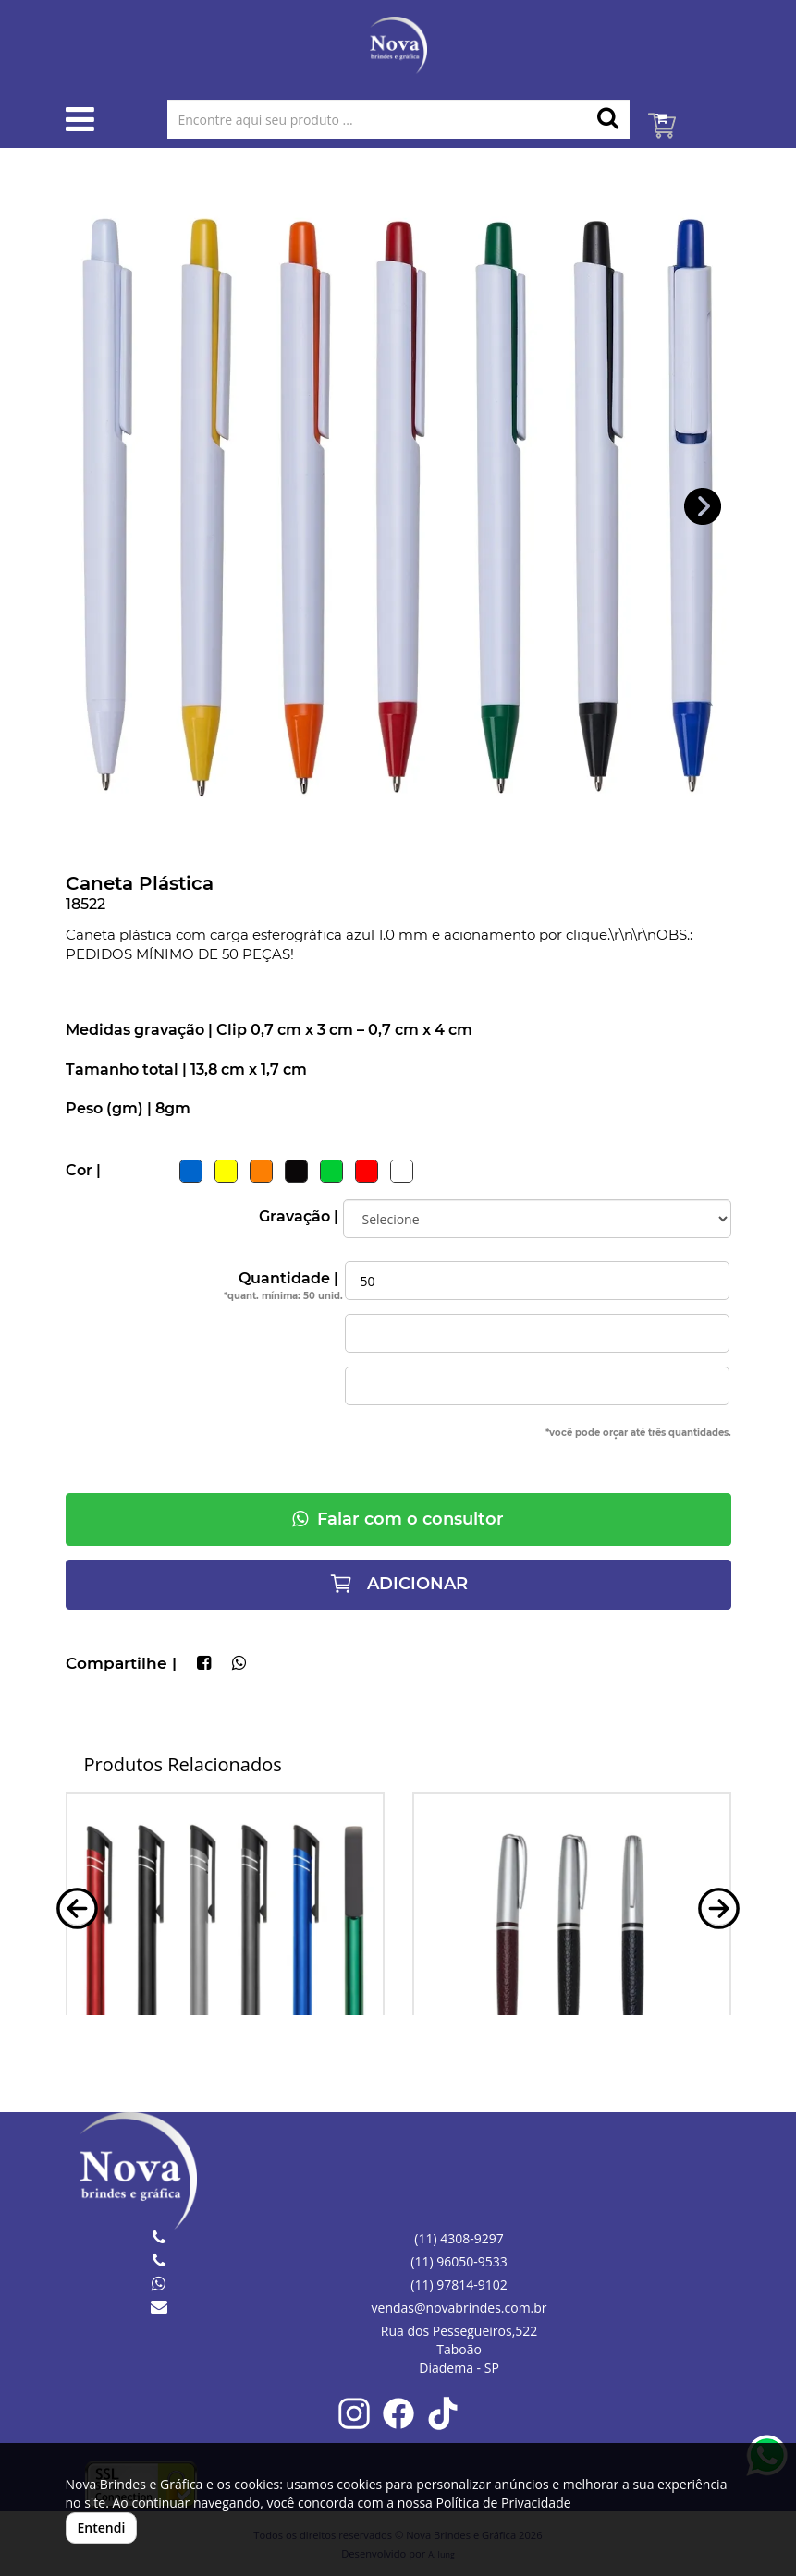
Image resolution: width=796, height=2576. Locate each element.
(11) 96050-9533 (458, 2261)
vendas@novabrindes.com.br (459, 2307)
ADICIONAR (398, 1584)
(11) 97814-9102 (458, 2284)
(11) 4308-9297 (458, 2238)
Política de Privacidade (502, 2502)
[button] (703, 507)
